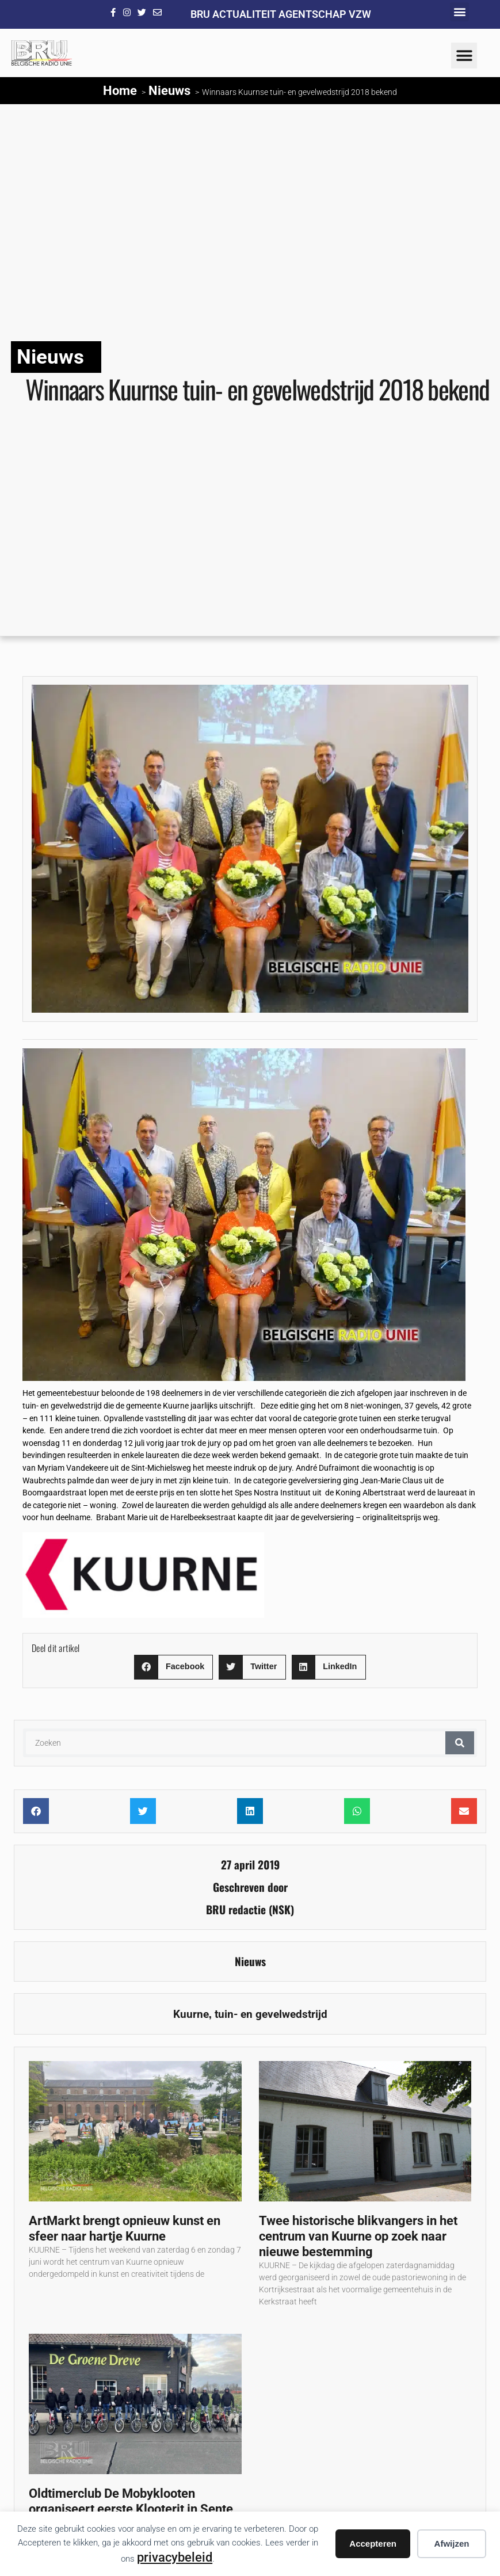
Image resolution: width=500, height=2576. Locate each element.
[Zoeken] (459, 1742)
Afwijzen (452, 2543)
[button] (459, 11)
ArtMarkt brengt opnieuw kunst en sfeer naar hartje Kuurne (124, 2228)
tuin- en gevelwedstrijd (271, 2014)
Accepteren (372, 2543)
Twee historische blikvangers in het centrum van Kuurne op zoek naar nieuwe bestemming (358, 2236)
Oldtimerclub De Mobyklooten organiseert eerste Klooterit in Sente (131, 2501)
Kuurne (191, 2014)
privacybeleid (174, 2557)
